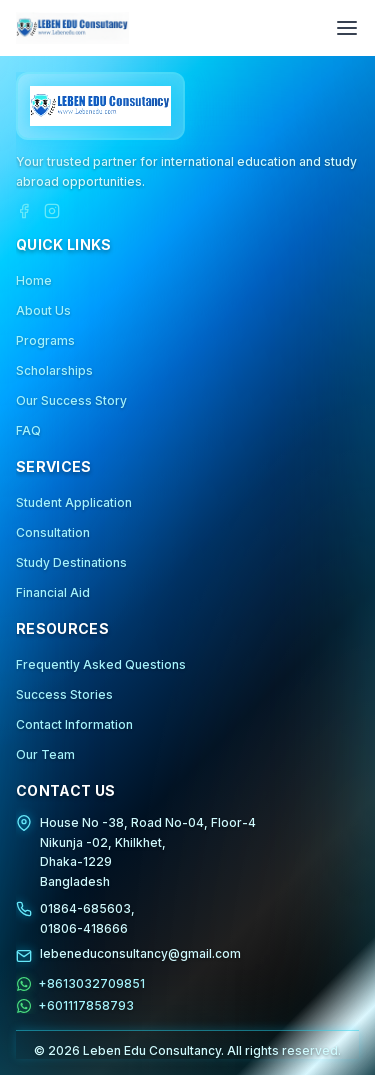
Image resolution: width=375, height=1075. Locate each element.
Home (34, 280)
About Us (43, 310)
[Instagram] (52, 211)
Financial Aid (53, 592)
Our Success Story (71, 400)
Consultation (53, 532)
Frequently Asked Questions (101, 664)
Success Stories (64, 694)
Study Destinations (71, 562)
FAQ (28, 430)
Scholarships (54, 370)
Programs (45, 340)
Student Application (74, 502)
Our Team (45, 754)
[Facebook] (24, 211)
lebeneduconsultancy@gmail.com (140, 953)
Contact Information (74, 724)
